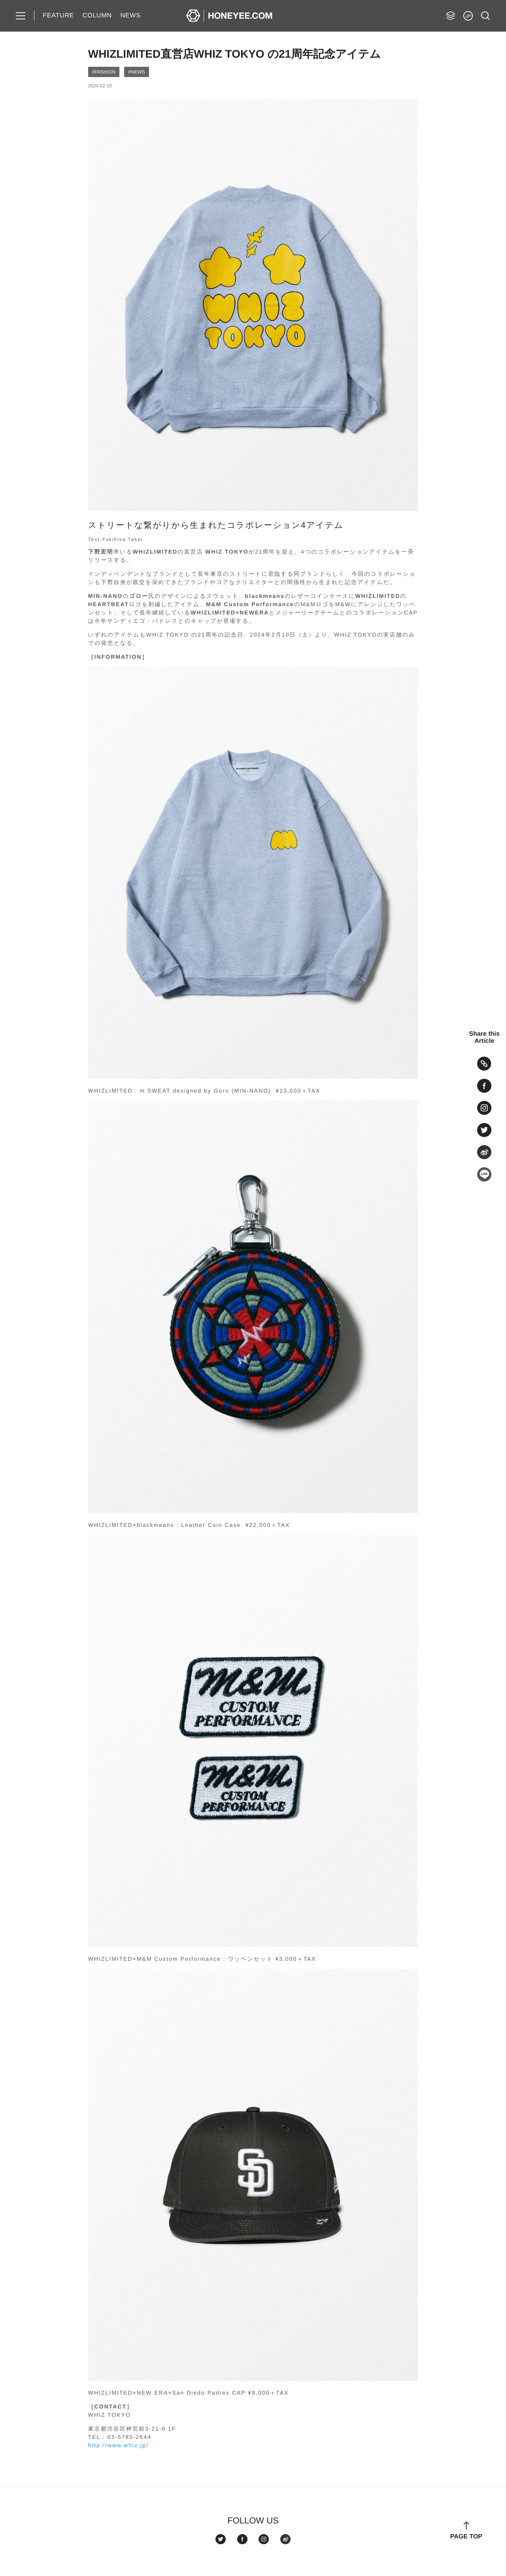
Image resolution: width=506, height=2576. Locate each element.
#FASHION (103, 72)
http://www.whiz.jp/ (118, 2445)
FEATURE (58, 15)
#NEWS (136, 72)
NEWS (130, 15)
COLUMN (97, 15)
